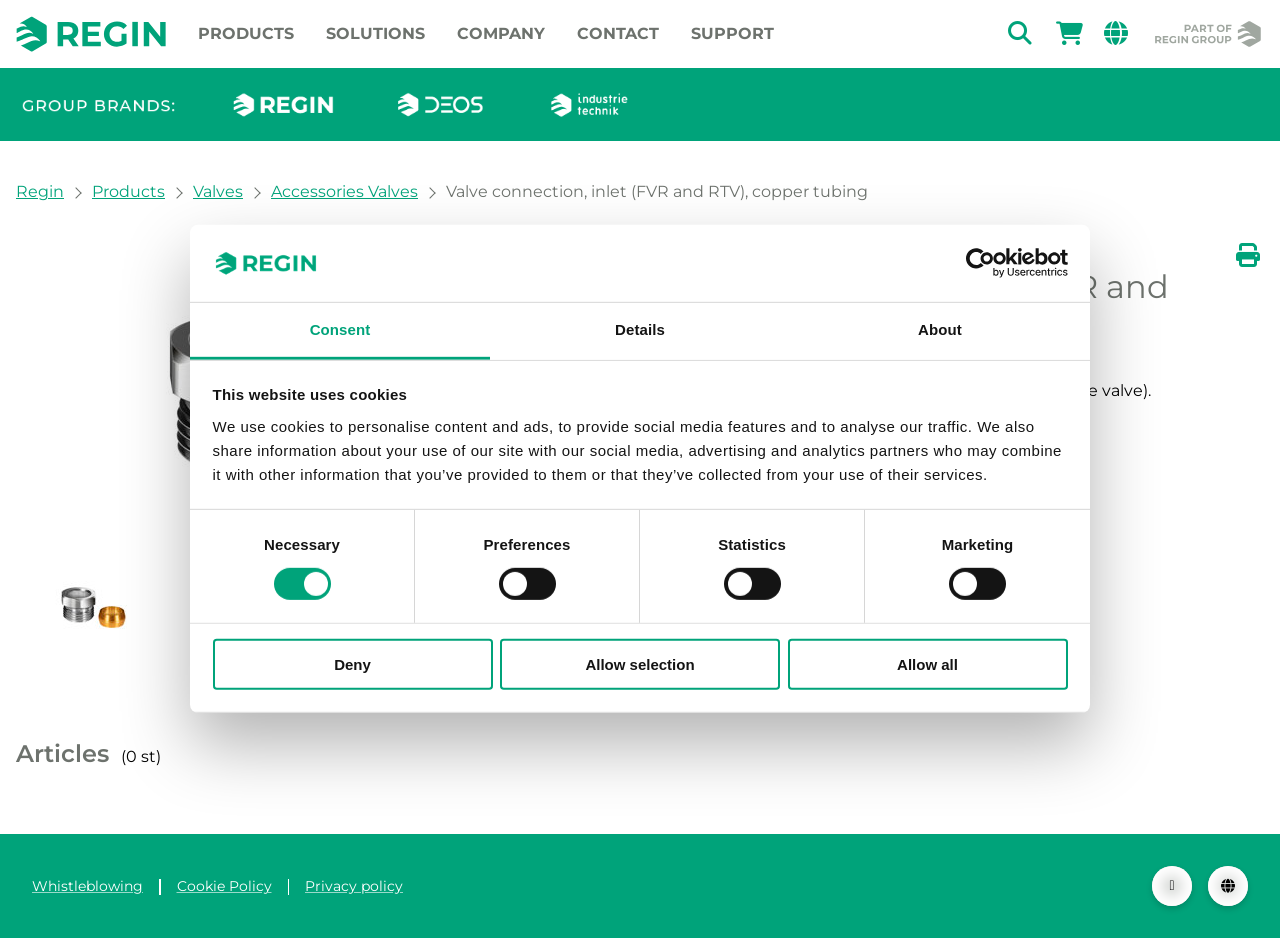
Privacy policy (354, 886)
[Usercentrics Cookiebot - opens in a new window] (980, 263)
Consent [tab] (340, 329)
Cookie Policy (224, 886)
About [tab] (940, 329)
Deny (352, 663)
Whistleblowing (87, 886)
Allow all (927, 663)
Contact (618, 33)
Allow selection (639, 663)
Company (501, 33)
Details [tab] (640, 329)
